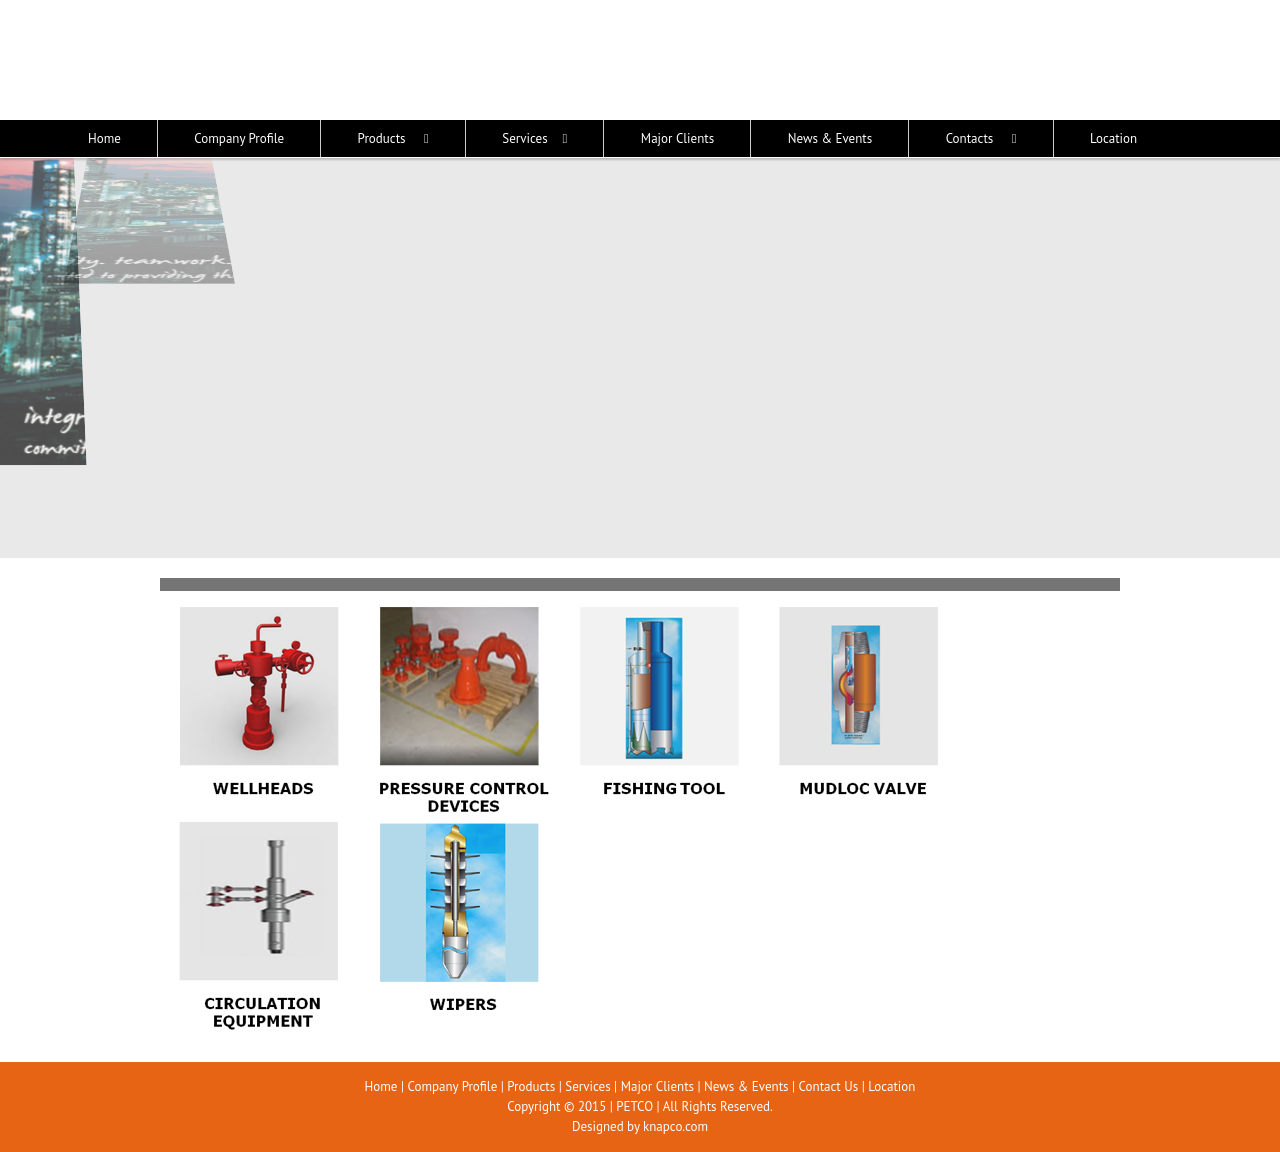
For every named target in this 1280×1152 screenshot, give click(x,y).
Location (891, 1086)
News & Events (746, 1086)
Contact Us (829, 1086)
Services (587, 1086)
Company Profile (452, 1086)
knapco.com (675, 1126)
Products (531, 1086)
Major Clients (657, 1086)
